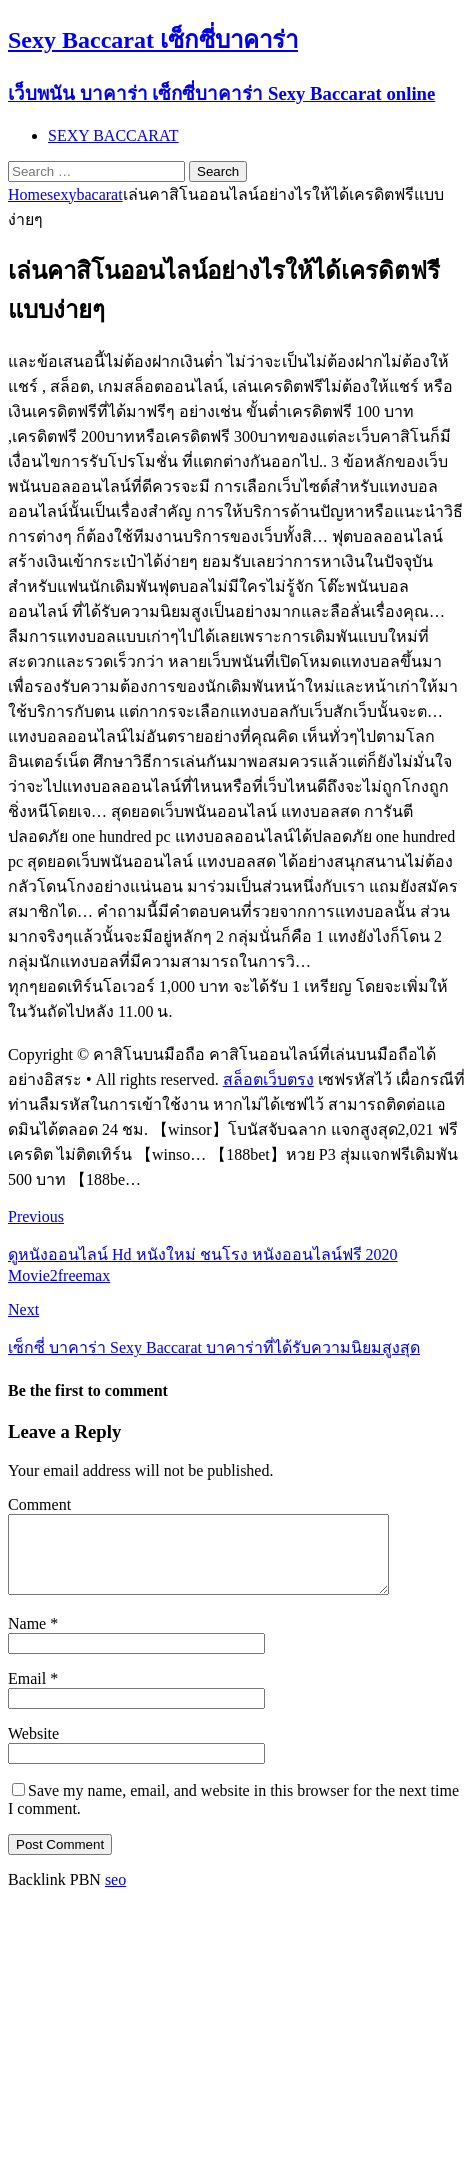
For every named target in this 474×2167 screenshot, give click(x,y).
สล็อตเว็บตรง (268, 1079)
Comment (39, 1504)
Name (29, 1638)
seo (115, 1894)
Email (29, 1693)
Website (33, 1748)
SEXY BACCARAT (113, 135)
